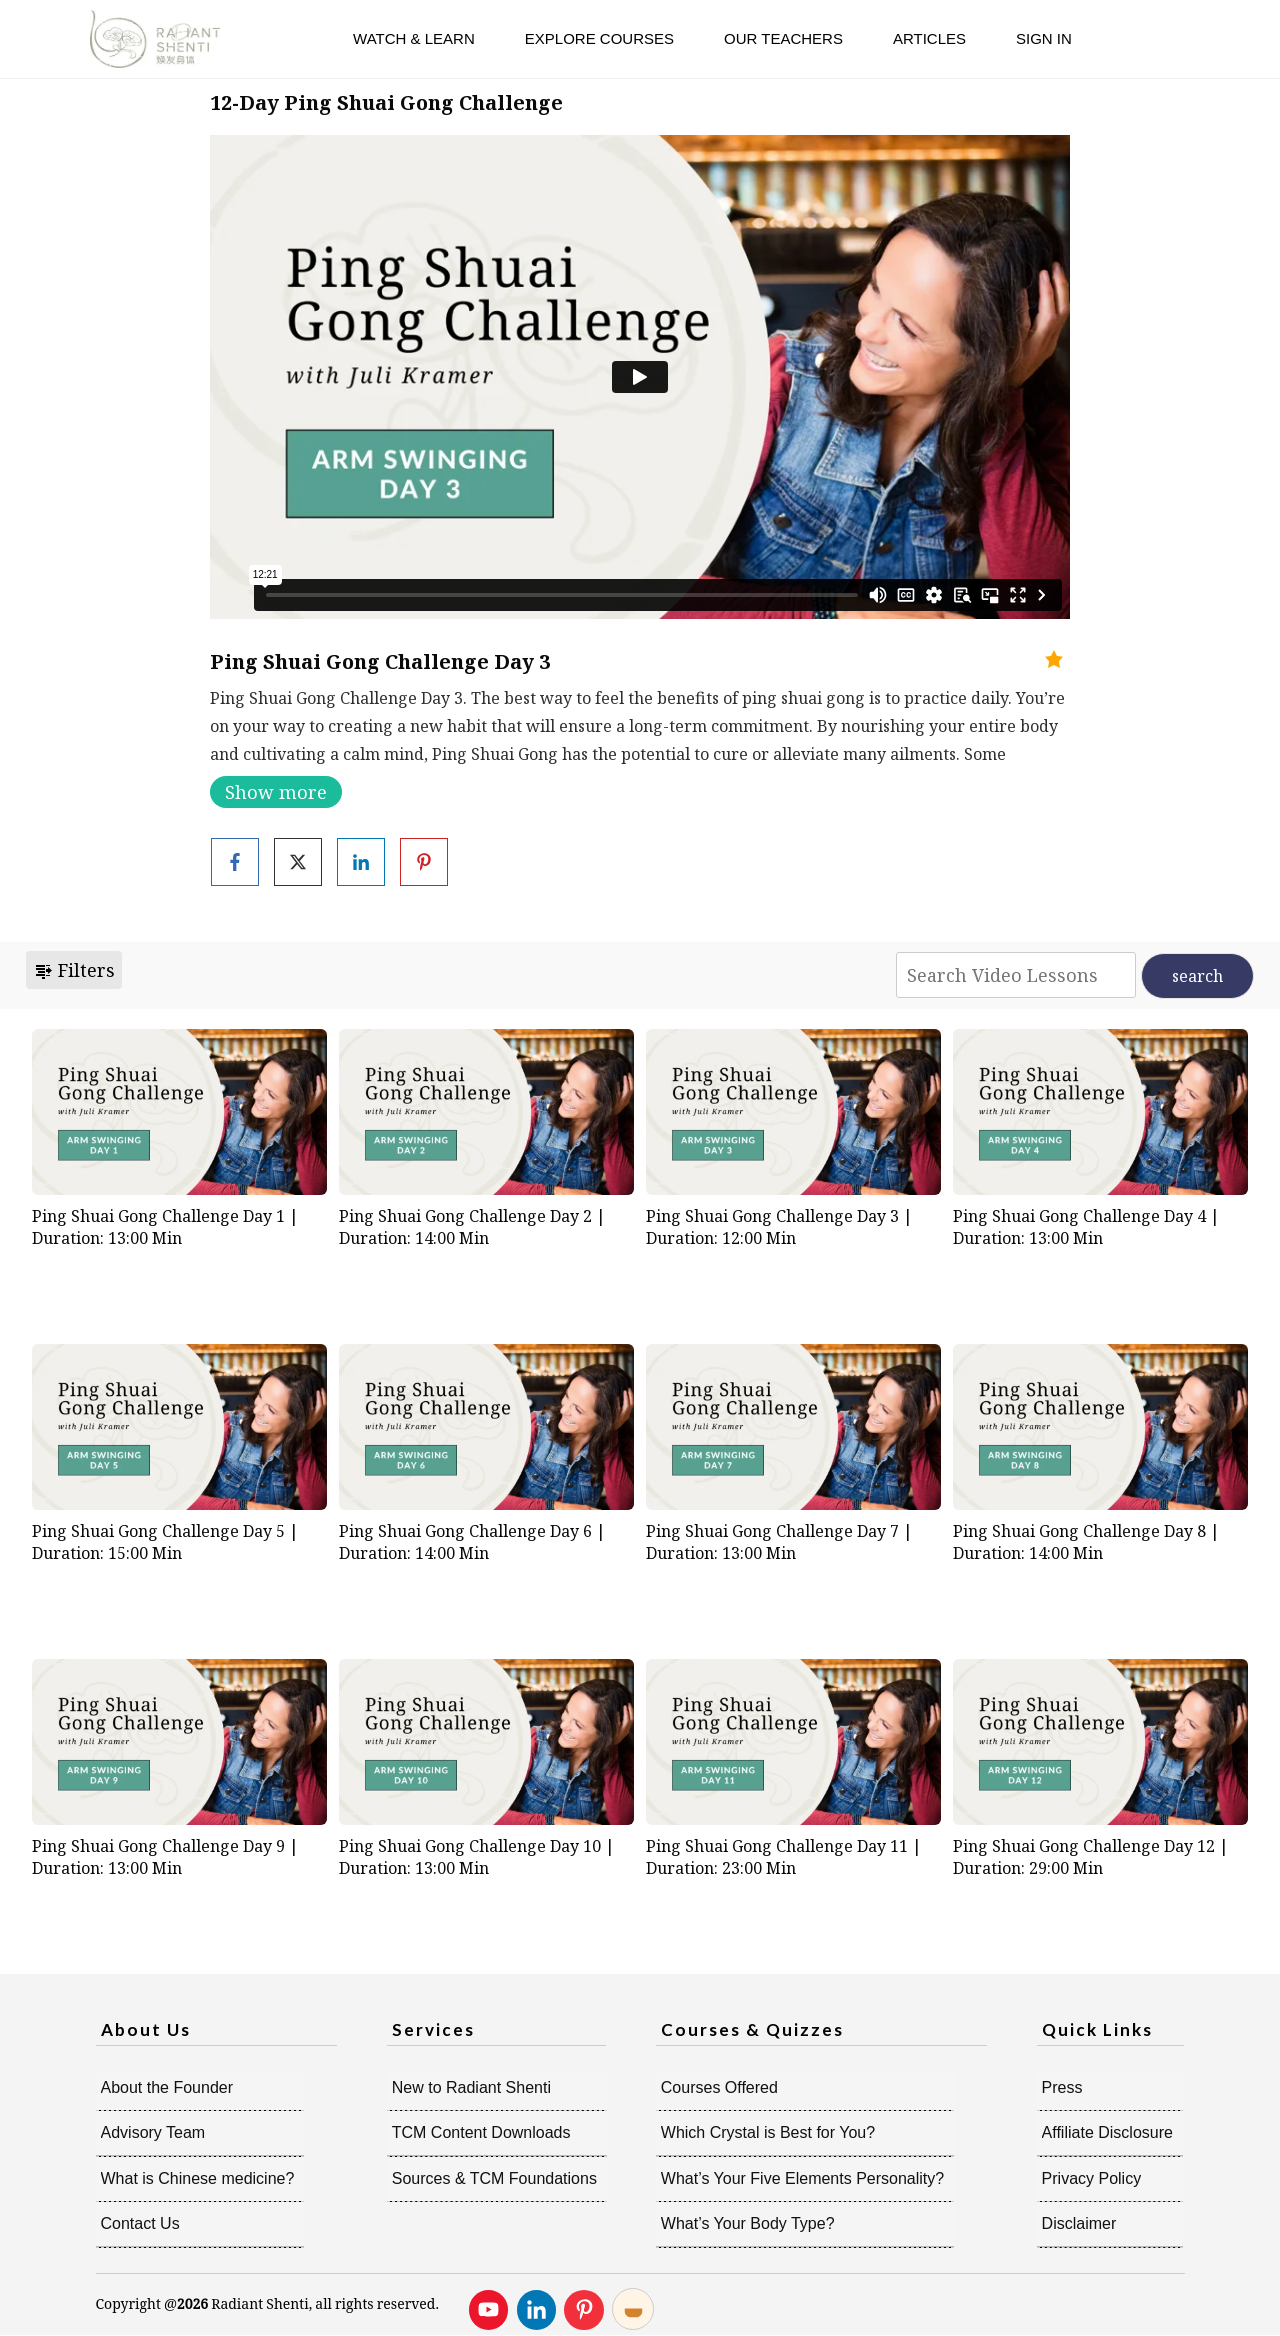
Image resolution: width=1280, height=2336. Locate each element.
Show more (276, 792)
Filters (74, 970)
